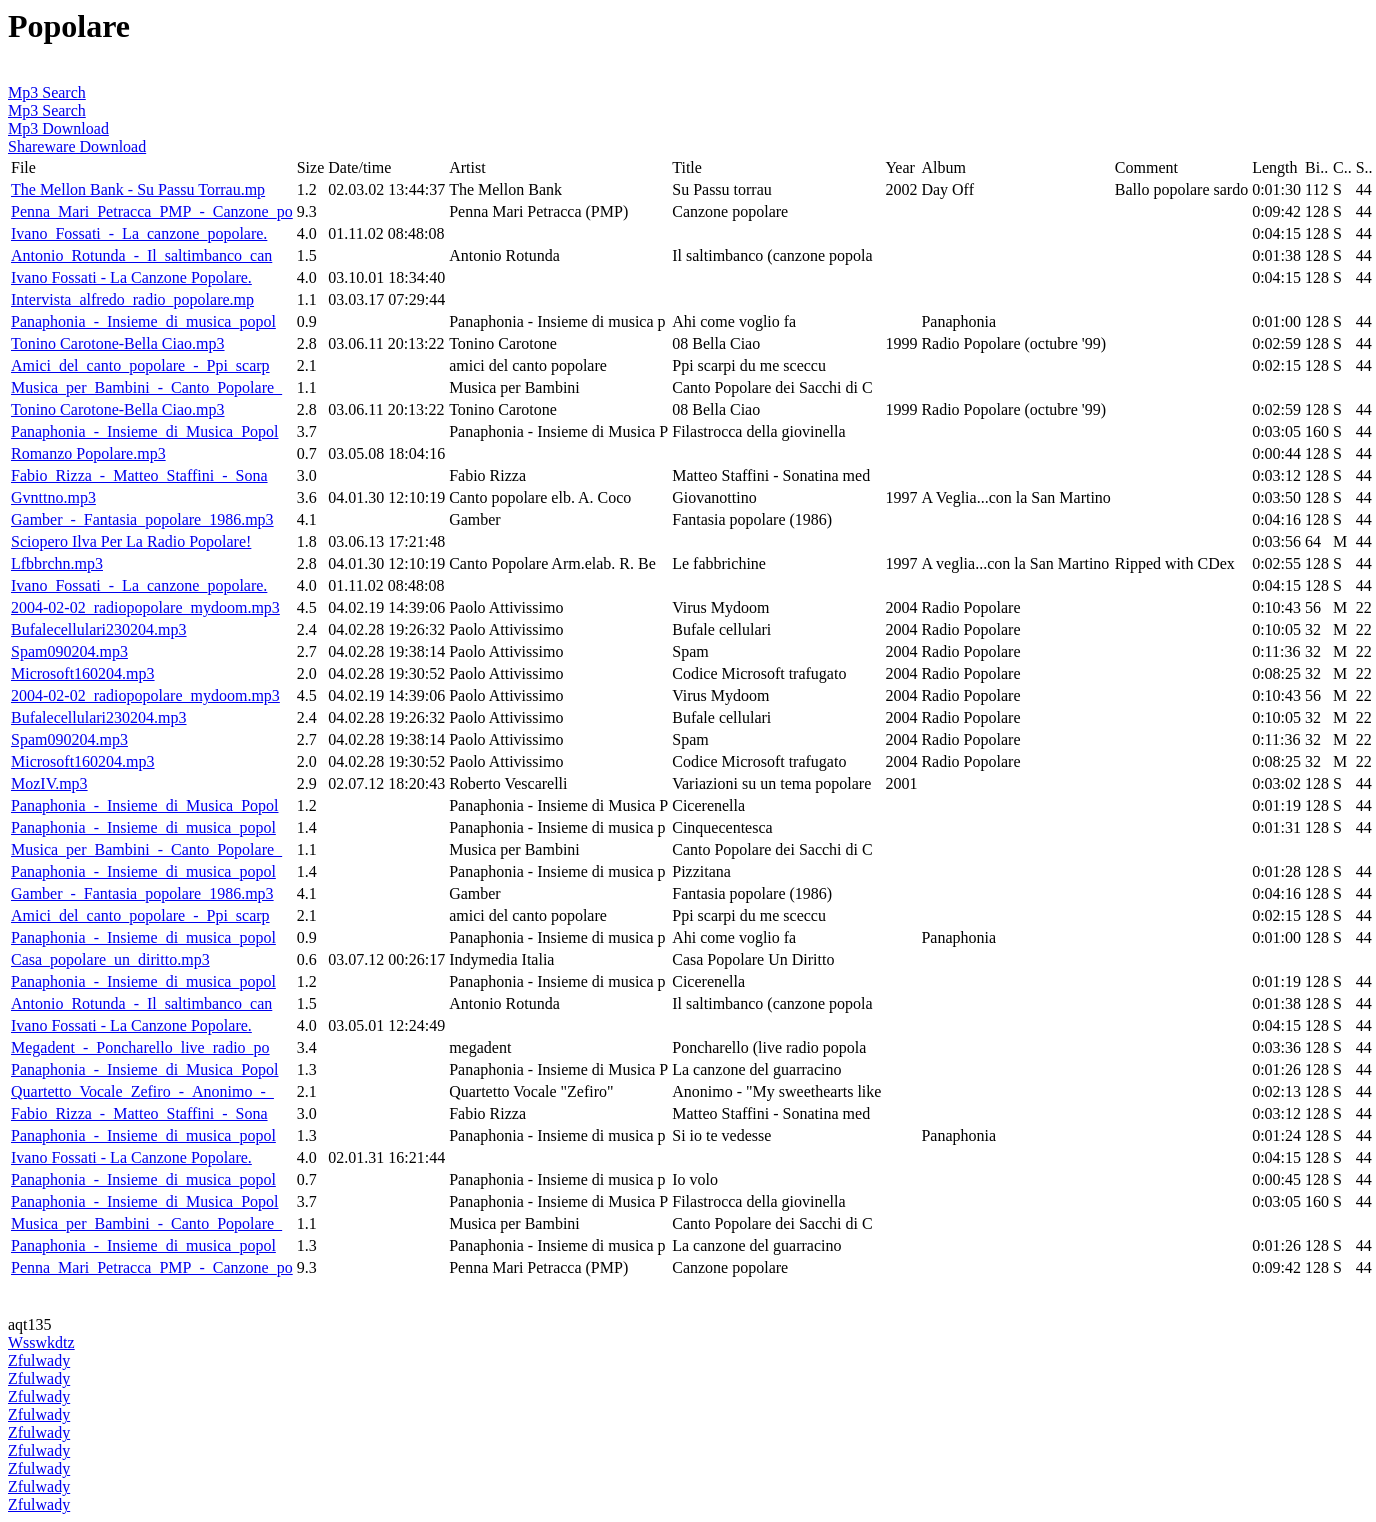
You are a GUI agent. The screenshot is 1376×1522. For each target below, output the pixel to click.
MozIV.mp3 (49, 783)
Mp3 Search (47, 92)
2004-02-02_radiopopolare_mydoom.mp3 (145, 607)
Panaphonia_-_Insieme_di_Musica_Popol (145, 431)
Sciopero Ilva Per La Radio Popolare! (131, 541)
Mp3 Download (58, 128)
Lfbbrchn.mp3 (57, 563)
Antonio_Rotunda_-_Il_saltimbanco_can (141, 255)
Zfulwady (39, 1360)
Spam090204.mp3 (69, 651)
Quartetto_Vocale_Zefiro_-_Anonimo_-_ (142, 1091)
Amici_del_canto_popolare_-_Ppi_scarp (140, 365)
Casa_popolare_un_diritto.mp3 (110, 959)
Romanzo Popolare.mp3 (88, 453)
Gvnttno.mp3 (53, 497)
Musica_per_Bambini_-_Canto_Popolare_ (146, 387)
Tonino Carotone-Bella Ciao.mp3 (118, 343)
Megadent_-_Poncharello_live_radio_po (140, 1047)
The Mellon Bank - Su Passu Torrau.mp (138, 189)
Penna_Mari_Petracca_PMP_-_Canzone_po (152, 211)
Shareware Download (77, 146)
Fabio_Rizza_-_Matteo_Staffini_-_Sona (139, 475)
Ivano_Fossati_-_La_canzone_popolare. (139, 233)
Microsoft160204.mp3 (83, 673)
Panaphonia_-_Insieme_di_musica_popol (143, 321)
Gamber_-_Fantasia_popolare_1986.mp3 (142, 519)
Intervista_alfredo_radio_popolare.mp (132, 299)
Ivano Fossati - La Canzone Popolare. (131, 277)
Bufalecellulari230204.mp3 (99, 629)
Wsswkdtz (41, 1342)
